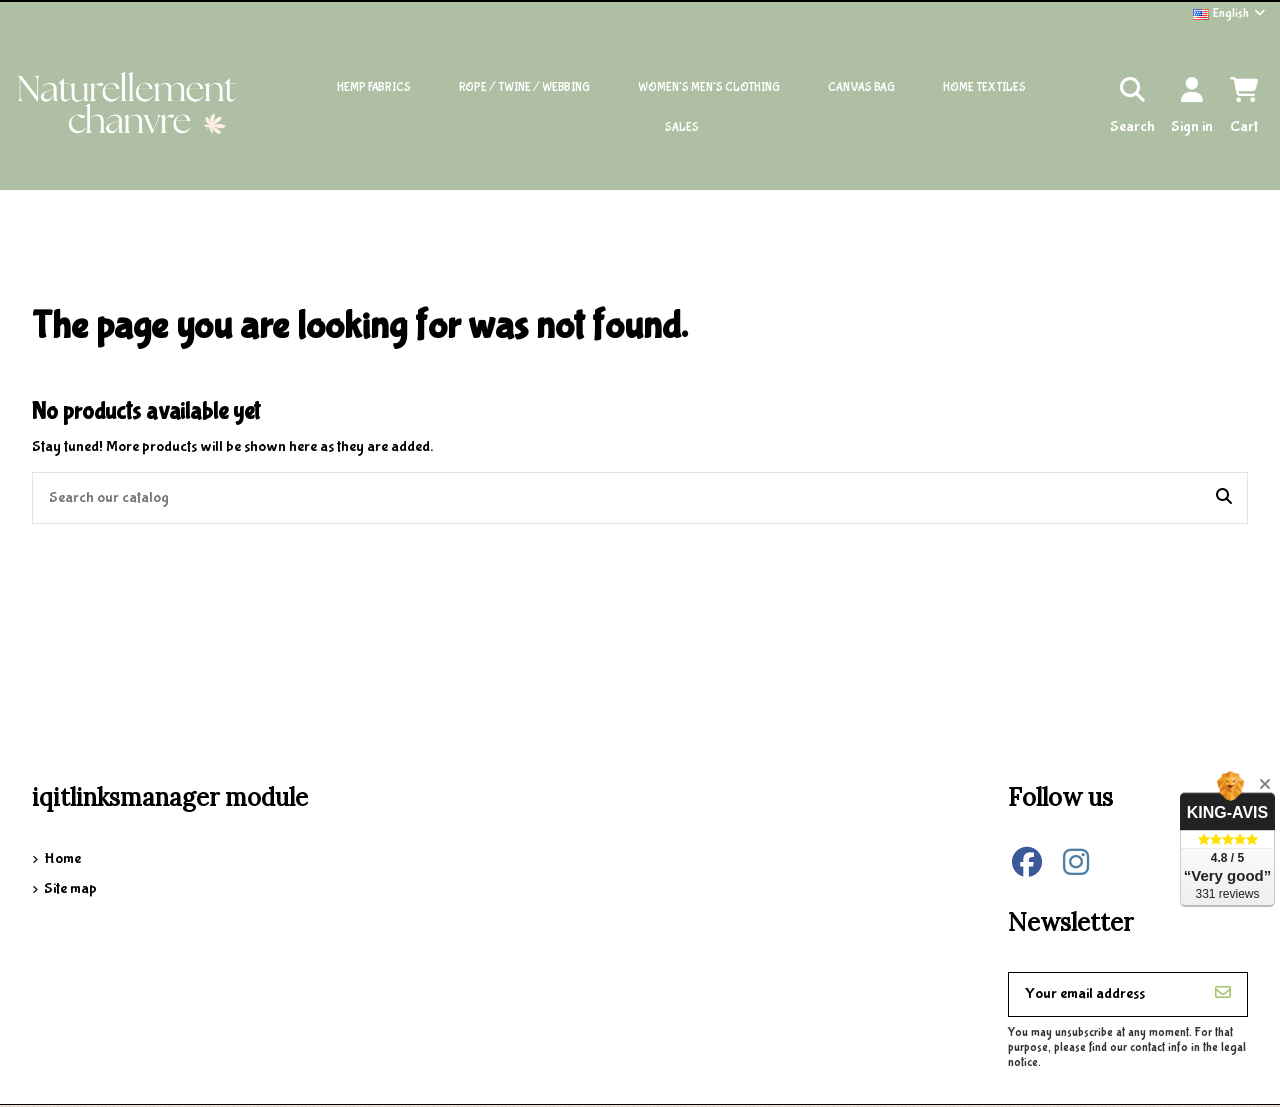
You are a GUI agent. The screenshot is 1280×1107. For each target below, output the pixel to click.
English (1230, 13)
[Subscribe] (1223, 994)
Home (62, 858)
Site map (70, 888)
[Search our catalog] (1224, 498)
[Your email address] (1104, 994)
